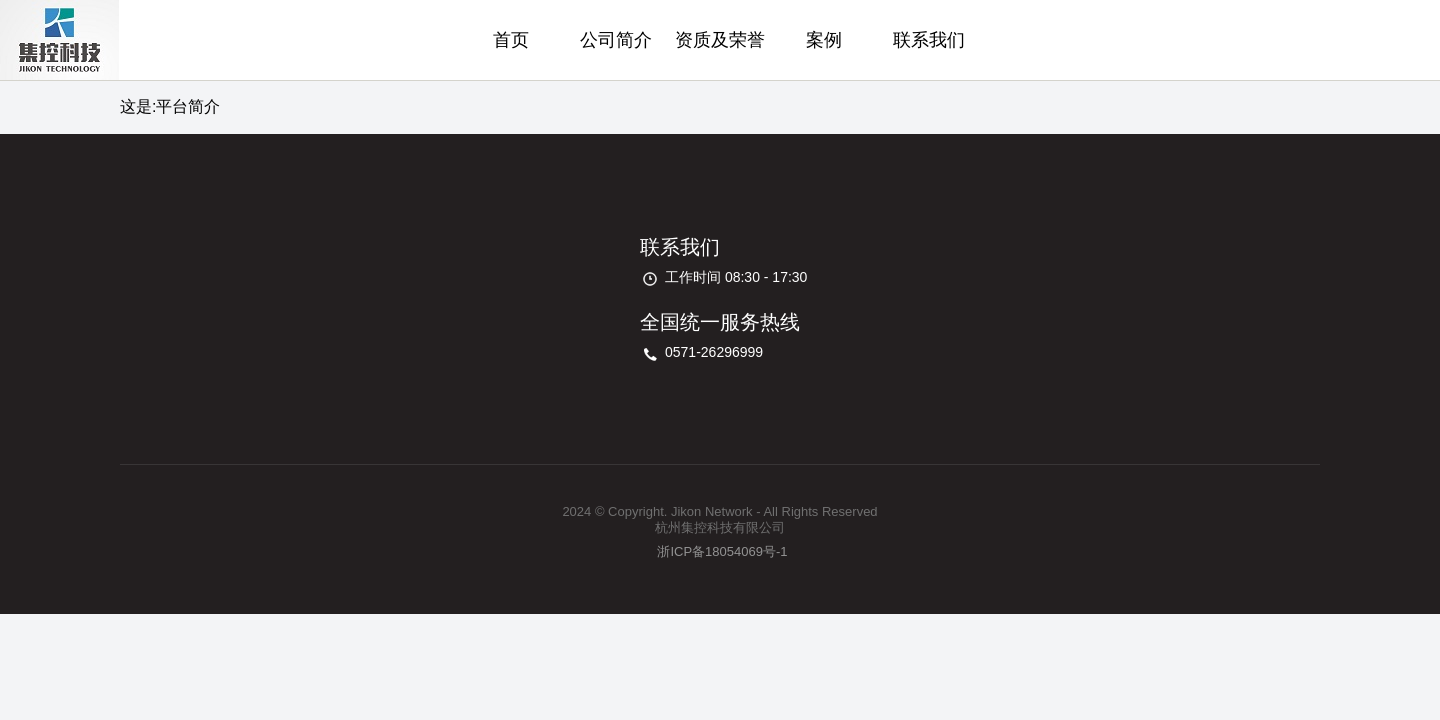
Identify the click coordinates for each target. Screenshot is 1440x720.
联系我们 (929, 40)
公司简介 (616, 40)
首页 (511, 40)
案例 (824, 40)
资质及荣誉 (720, 40)
